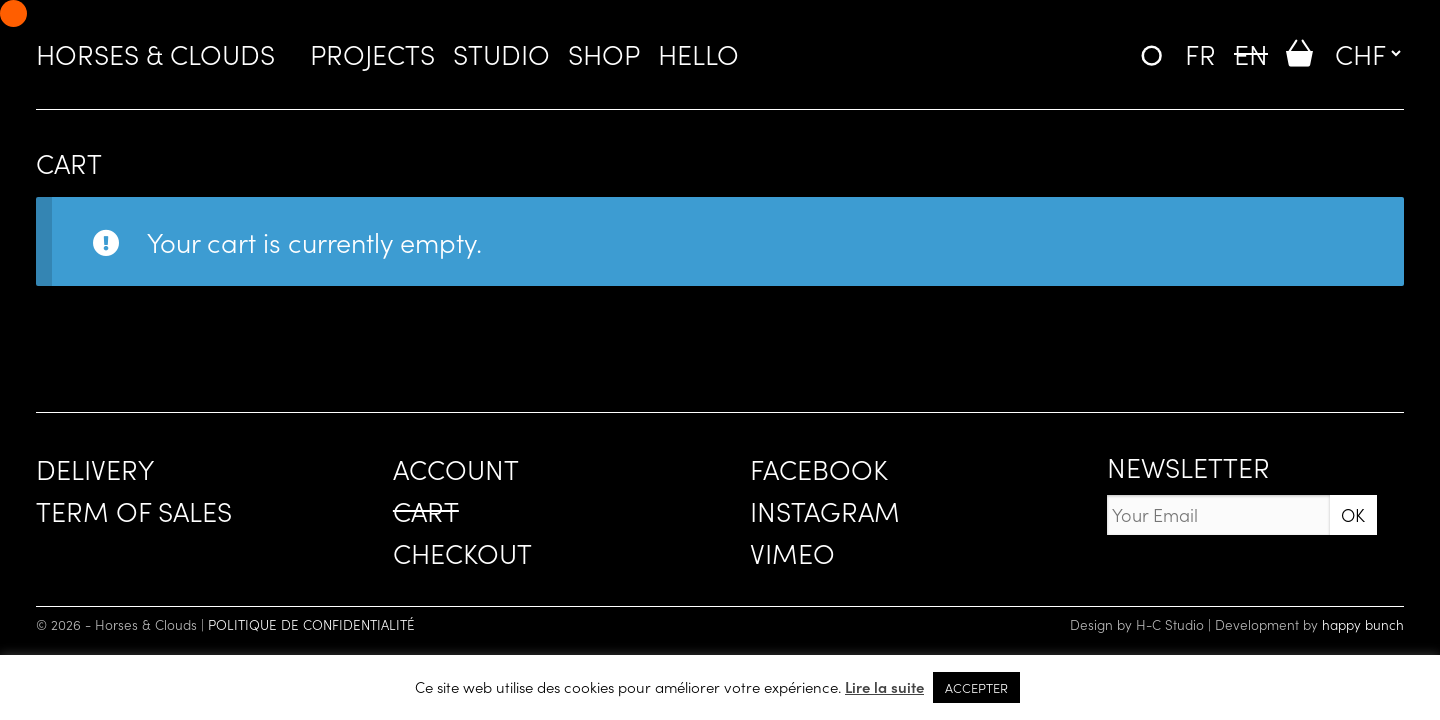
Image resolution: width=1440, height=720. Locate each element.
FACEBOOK (819, 468)
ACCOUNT (456, 468)
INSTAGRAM (825, 510)
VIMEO (792, 552)
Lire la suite (884, 686)
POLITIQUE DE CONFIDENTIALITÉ (311, 624)
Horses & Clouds (155, 53)
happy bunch (1363, 624)
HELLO (698, 53)
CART (426, 510)
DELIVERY (95, 468)
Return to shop (124, 329)
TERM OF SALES (134, 510)
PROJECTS (372, 53)
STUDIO (501, 53)
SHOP (604, 53)
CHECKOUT (462, 552)
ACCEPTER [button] (976, 687)
